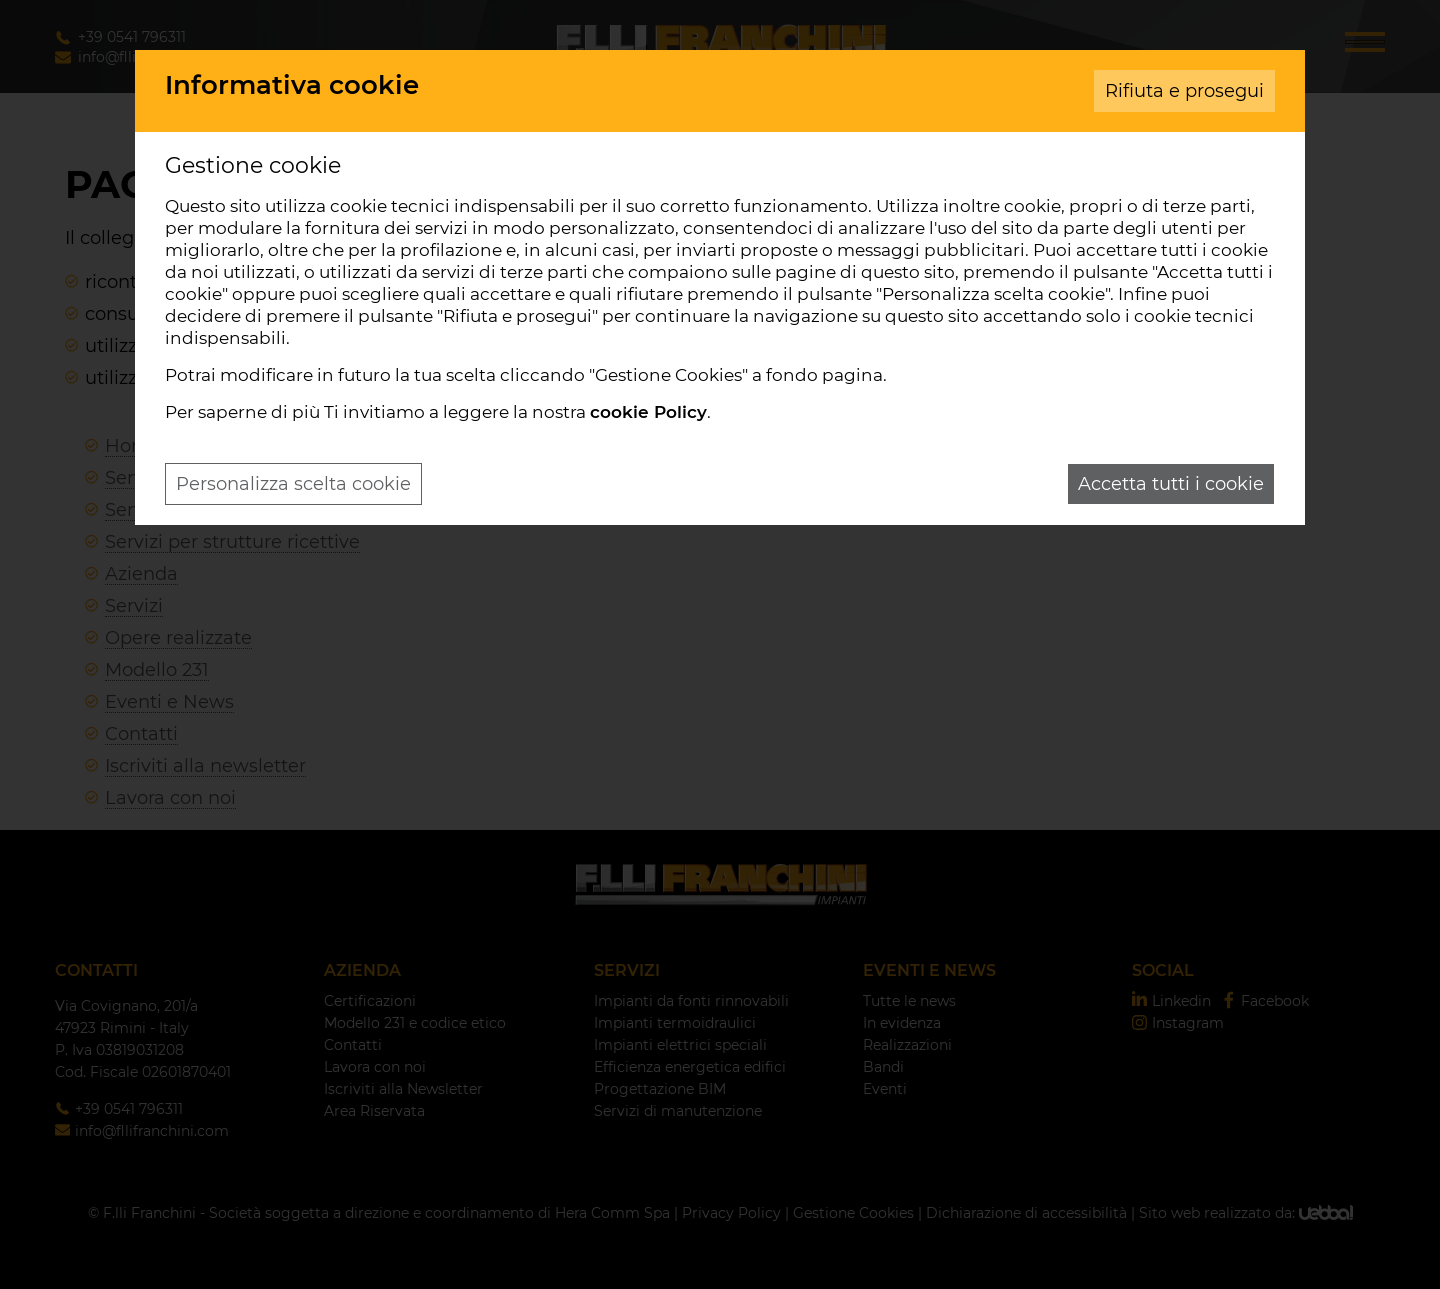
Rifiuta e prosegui (1184, 91)
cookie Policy (648, 412)
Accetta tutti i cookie (1171, 484)
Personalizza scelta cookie (293, 484)
